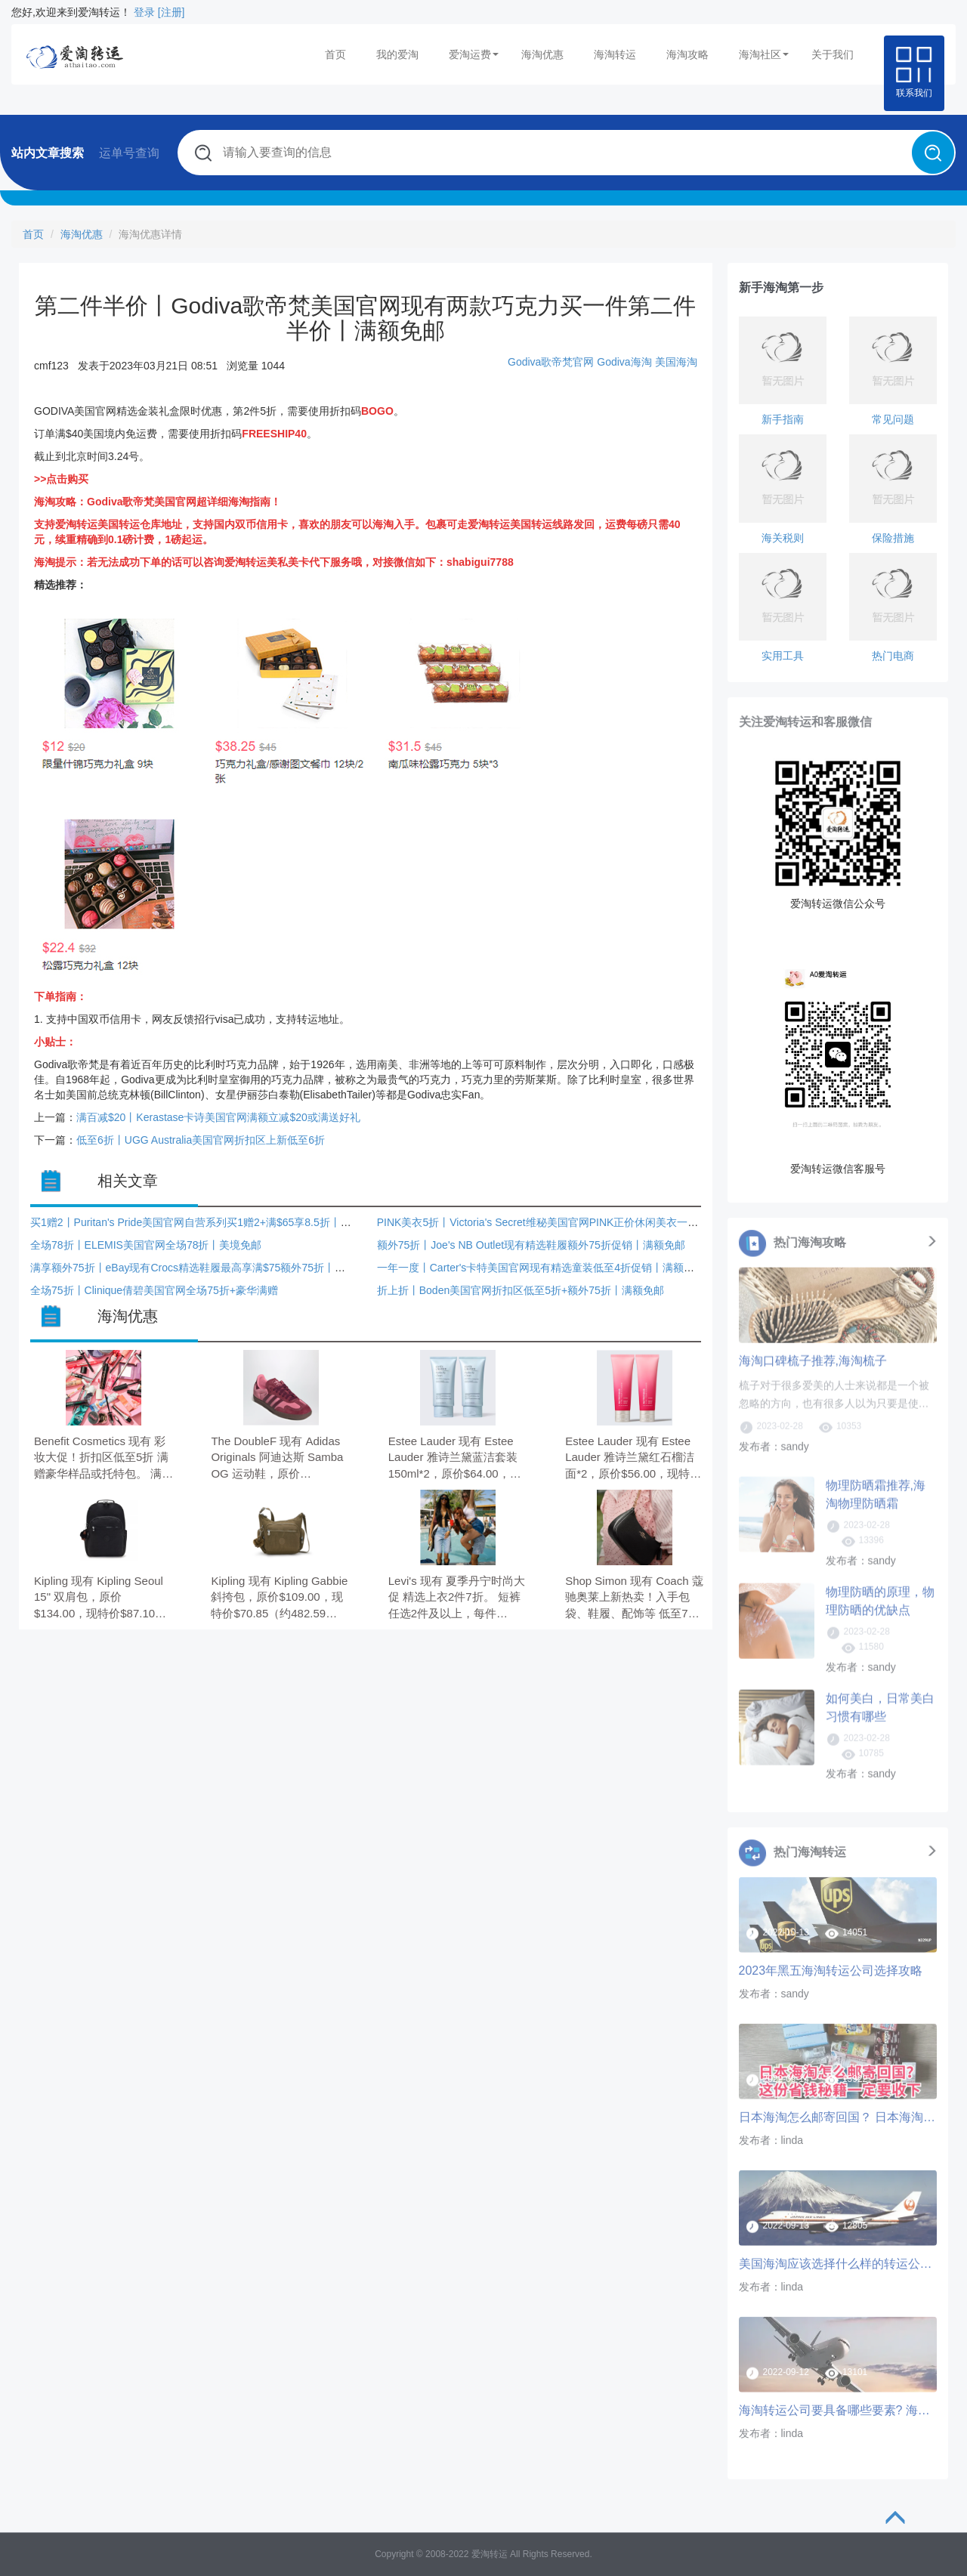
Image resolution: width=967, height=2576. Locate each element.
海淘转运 (615, 54)
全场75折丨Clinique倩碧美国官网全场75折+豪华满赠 (154, 1290)
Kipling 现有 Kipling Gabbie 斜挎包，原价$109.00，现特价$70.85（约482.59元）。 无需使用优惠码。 (279, 1598)
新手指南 (783, 419)
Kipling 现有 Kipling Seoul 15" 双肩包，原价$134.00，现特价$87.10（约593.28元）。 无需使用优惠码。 (98, 1598)
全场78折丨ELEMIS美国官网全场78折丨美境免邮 (146, 1245)
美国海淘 (676, 362)
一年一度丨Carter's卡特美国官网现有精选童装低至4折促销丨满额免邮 (541, 1268)
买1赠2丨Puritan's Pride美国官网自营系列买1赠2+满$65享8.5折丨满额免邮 (206, 1222)
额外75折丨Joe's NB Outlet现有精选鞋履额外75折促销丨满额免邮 (531, 1245)
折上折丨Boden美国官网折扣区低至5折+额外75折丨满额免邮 (520, 1290)
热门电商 (893, 656)
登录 (144, 12)
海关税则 (783, 538)
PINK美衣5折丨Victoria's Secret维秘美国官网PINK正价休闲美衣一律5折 (546, 1222)
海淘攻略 (687, 54)
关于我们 (832, 54)
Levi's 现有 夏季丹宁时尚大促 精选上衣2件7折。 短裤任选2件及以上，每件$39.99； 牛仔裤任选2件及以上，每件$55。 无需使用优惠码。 (456, 1598)
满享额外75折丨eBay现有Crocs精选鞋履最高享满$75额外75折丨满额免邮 (203, 1268)
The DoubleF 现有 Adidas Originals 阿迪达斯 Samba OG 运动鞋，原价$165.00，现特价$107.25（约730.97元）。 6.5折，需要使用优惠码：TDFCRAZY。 (277, 1458)
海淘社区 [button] (764, 54)
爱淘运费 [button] (474, 54)
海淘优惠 (542, 54)
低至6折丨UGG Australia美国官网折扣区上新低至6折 (200, 1140)
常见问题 (893, 419)
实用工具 (783, 656)
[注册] (171, 12)
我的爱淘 (397, 54)
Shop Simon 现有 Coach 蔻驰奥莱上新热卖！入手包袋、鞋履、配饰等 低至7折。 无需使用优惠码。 (634, 1598)
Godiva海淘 (624, 362)
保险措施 (893, 538)
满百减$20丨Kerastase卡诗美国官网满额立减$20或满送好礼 (218, 1117)
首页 (335, 54)
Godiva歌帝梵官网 (551, 362)
